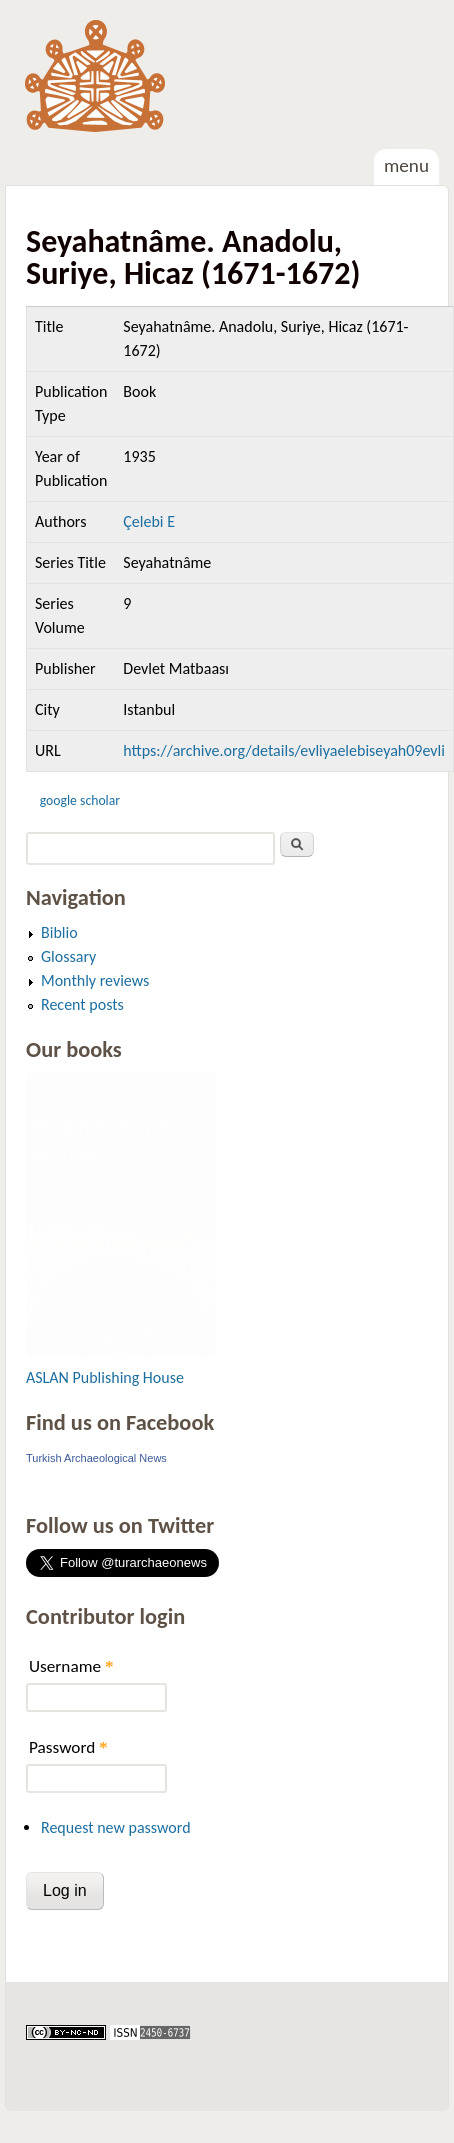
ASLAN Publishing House (105, 1377)
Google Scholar (80, 800)
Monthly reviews (95, 980)
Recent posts (82, 1004)
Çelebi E (149, 521)
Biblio (59, 932)
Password (68, 1747)
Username (71, 1666)
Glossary (68, 956)
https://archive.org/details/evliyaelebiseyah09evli (284, 750)
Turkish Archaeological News (96, 1458)
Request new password (116, 1827)
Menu (406, 165)
